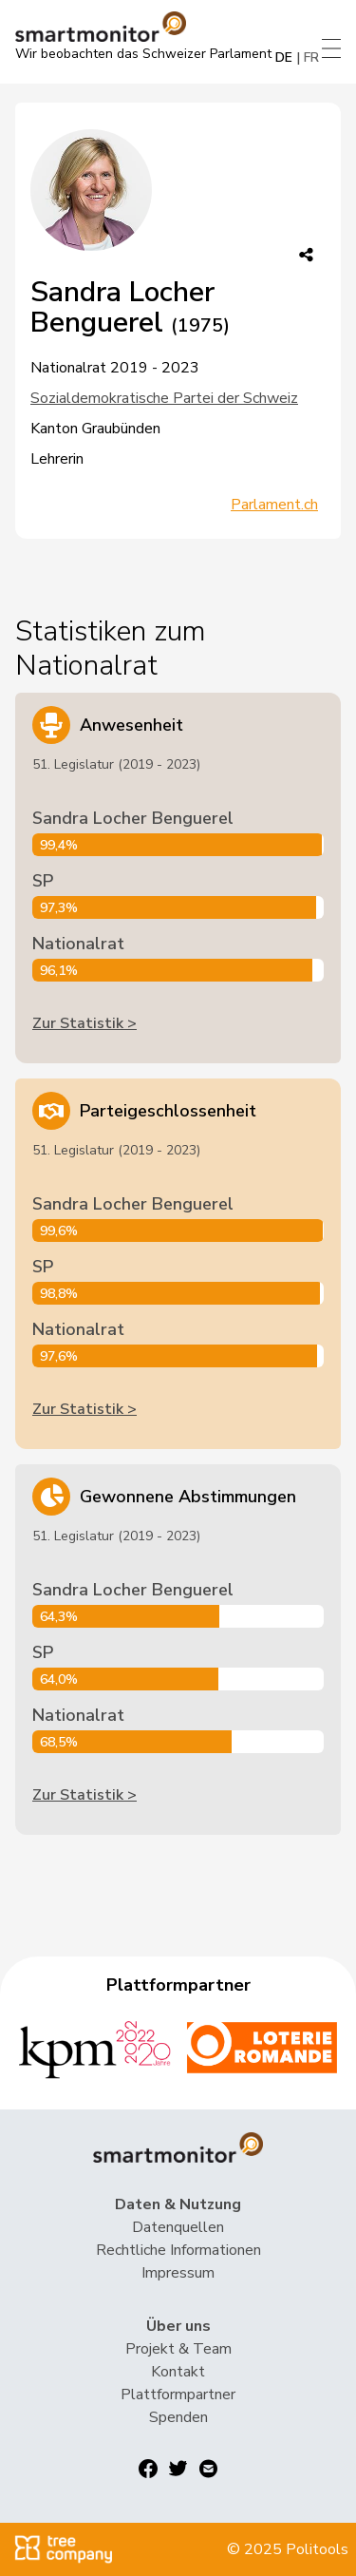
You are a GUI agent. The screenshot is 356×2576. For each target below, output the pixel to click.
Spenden (178, 2417)
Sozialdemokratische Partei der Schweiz (164, 398)
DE (283, 57)
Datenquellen (178, 2227)
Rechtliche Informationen (178, 2250)
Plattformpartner (178, 2394)
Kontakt (178, 2371)
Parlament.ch (274, 504)
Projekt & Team (178, 2348)
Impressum (178, 2272)
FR (311, 57)
